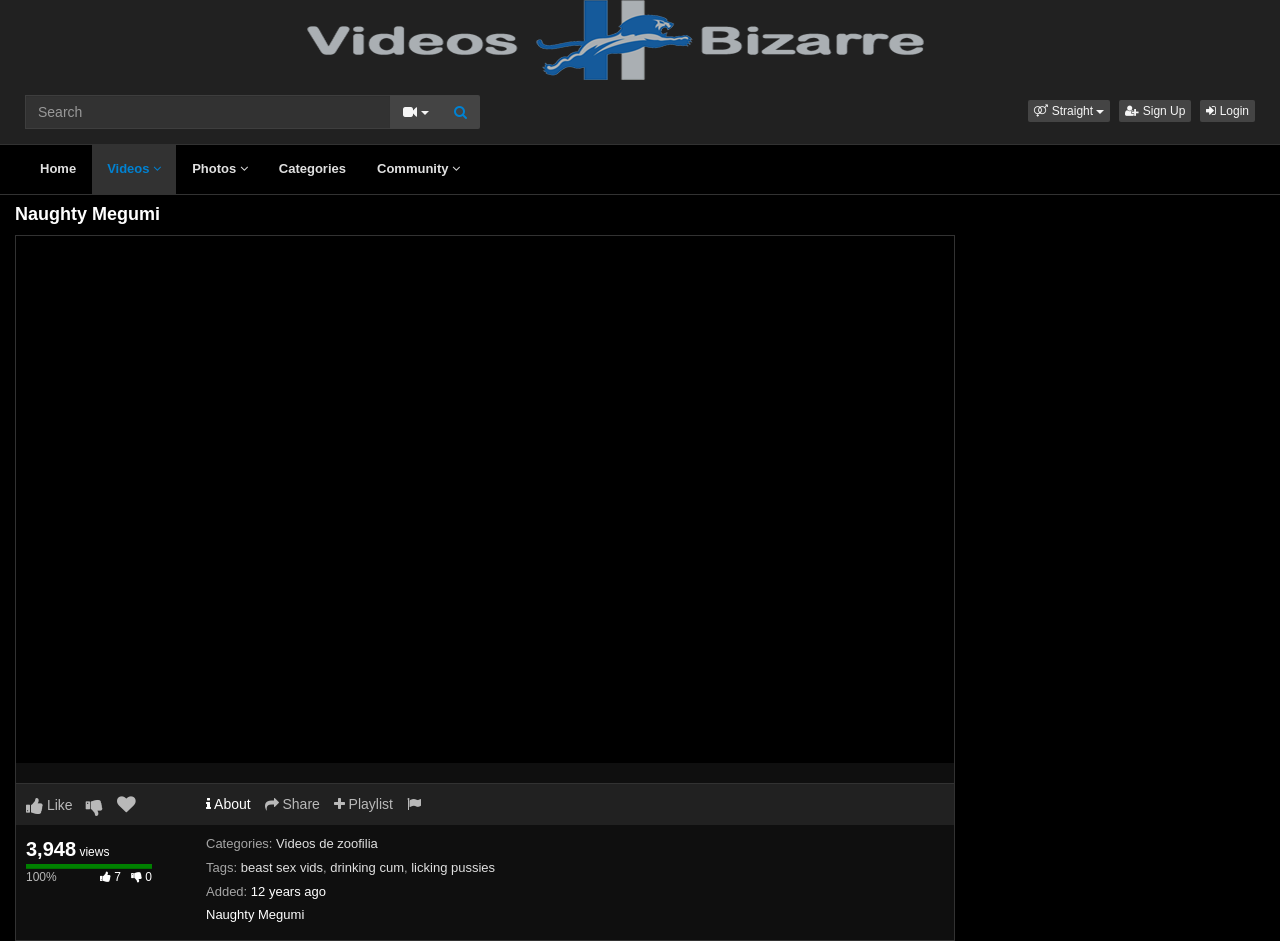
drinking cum (367, 867)
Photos (220, 168)
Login (1227, 111)
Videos (134, 168)
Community (418, 168)
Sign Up (1155, 111)
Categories (312, 168)
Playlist (363, 804)
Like (49, 805)
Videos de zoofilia (327, 843)
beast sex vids (282, 867)
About (228, 804)
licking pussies (453, 867)
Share (292, 804)
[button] (1069, 111)
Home (58, 168)
